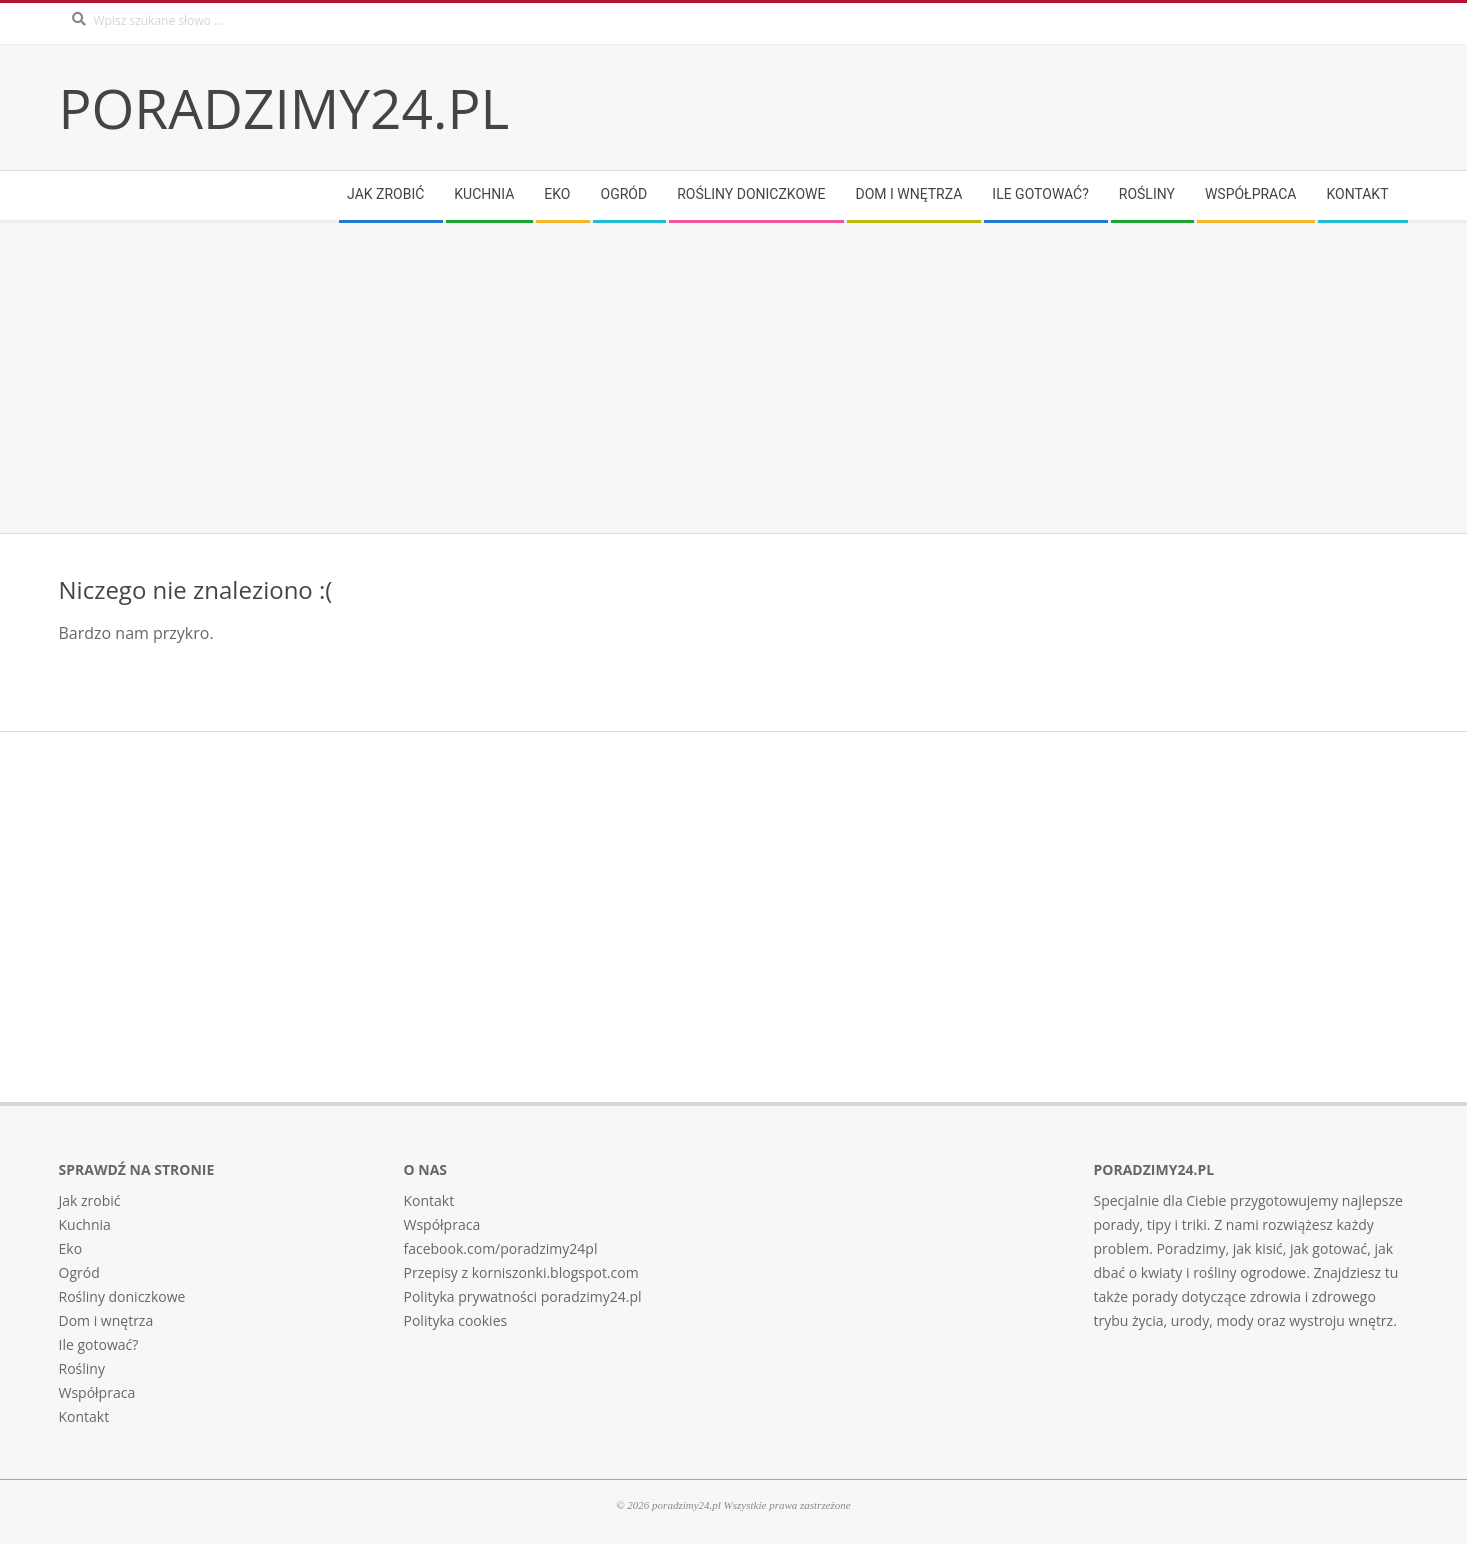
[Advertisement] (659, 378)
